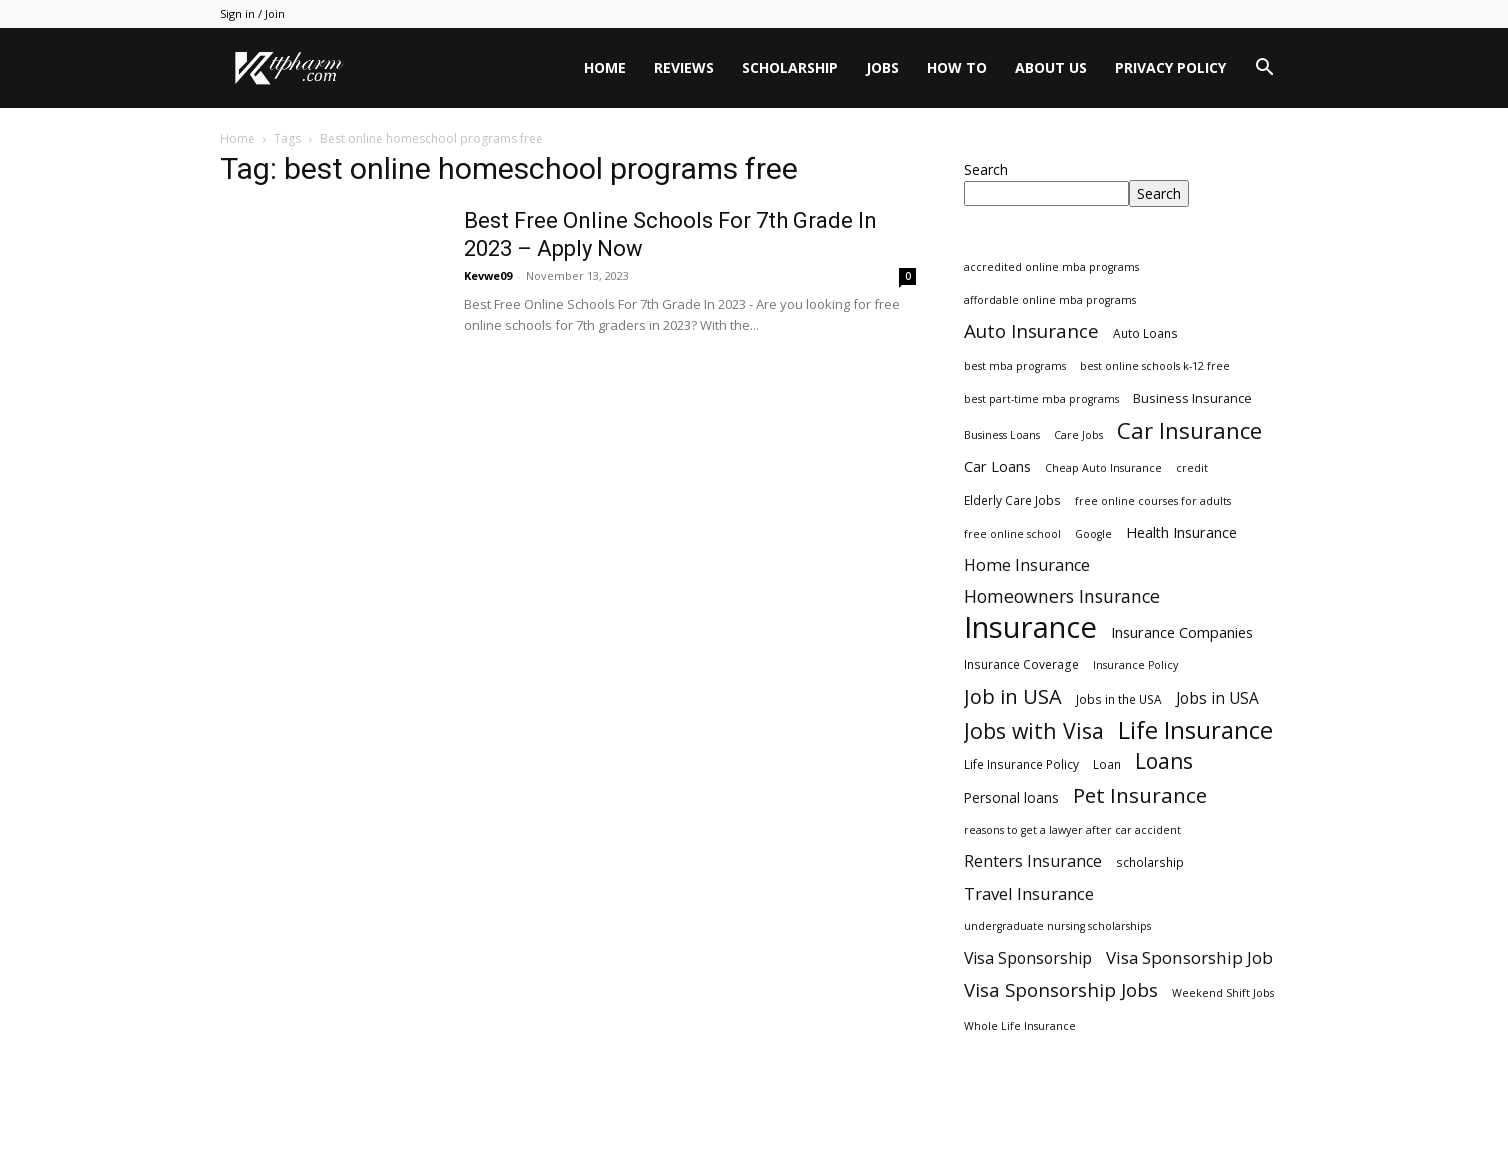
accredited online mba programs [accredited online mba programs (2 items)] (1051, 267)
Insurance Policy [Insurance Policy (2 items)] (1135, 665)
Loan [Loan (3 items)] (1107, 764)
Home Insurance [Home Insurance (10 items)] (1027, 565)
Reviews (684, 67)
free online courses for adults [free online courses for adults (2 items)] (1153, 501)
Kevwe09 (488, 275)
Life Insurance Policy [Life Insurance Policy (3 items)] (1021, 764)
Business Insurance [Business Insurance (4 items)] (1192, 398)
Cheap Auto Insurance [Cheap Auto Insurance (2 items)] (1103, 468)
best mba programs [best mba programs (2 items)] (1015, 366)
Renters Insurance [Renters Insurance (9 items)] (1033, 861)
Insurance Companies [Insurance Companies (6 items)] (1182, 632)
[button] (1264, 69)
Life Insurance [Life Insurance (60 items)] (1195, 730)
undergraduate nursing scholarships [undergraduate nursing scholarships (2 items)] (1057, 926)
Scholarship (790, 67)
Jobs (882, 67)
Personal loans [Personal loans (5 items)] (1011, 797)
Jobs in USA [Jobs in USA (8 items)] (1217, 698)
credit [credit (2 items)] (1192, 468)
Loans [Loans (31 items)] (1164, 761)
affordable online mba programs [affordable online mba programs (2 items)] (1050, 300)
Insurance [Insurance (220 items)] (1030, 627)
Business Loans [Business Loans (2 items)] (1002, 435)
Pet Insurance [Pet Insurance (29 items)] (1140, 795)
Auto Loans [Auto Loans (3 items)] (1145, 333)
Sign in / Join (252, 13)
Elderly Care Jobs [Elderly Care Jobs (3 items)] (1012, 500)
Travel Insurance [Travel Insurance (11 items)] (1029, 893)
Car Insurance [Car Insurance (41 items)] (1189, 430)
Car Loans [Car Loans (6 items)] (997, 466)
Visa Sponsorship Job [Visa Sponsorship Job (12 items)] (1189, 957)
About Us (1051, 67)
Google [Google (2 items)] (1093, 534)
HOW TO (957, 67)
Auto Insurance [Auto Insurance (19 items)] (1031, 331)
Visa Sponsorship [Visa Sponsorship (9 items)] (1028, 958)
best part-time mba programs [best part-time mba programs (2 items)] (1041, 399)
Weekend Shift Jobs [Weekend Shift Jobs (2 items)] (1223, 993)
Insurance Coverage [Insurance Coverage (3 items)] (1021, 664)
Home (605, 67)
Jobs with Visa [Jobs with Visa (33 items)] (1034, 730)
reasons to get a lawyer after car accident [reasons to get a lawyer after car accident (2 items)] (1072, 830)
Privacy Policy (1170, 67)
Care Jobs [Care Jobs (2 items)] (1078, 435)
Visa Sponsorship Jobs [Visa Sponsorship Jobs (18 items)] (1061, 989)
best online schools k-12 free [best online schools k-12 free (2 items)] (1155, 366)
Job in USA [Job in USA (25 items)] (1013, 696)
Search (986, 169)
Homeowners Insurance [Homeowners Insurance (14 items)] (1062, 596)
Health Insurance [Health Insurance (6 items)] (1181, 532)
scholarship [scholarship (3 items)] (1150, 862)
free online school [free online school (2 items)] (1012, 534)
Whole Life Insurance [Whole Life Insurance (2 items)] (1020, 1026)
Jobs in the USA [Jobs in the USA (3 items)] (1119, 699)
